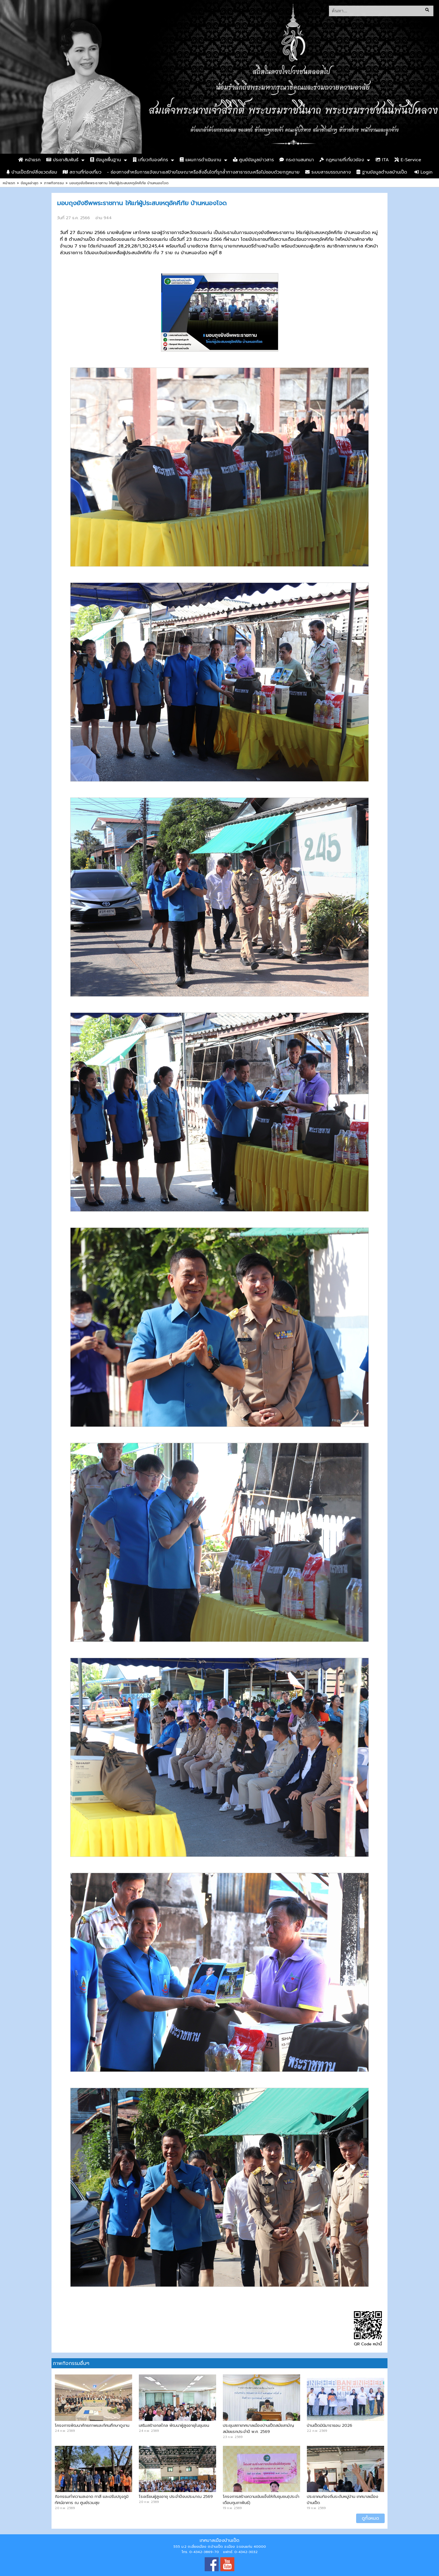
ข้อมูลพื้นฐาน (105, 159)
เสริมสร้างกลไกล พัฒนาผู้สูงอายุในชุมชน (174, 2425)
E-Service (407, 159)
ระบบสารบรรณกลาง (328, 172)
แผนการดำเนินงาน (200, 159)
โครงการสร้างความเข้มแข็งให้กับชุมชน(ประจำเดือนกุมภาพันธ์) (261, 2499)
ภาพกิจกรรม (54, 183)
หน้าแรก (29, 159)
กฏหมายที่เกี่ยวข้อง (341, 159)
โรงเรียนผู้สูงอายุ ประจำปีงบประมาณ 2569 (176, 2496)
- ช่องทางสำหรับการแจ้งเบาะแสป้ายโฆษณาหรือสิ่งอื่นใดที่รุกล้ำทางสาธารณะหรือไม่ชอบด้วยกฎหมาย (203, 172)
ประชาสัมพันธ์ (62, 159)
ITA (382, 159)
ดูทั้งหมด (370, 2518)
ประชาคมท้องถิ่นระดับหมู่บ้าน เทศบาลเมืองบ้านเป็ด (342, 2499)
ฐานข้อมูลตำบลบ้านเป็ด (381, 172)
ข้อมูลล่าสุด (29, 183)
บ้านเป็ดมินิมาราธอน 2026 (329, 2425)
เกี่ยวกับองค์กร (150, 159)
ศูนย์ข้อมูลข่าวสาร (253, 159)
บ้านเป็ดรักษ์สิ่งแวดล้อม (31, 172)
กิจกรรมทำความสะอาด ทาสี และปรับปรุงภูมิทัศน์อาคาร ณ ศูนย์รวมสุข (92, 2499)
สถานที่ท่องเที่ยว (82, 172)
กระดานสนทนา (296, 159)
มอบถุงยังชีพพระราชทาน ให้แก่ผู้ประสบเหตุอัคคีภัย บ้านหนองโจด (119, 183)
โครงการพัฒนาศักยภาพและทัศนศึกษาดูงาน (92, 2425)
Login (423, 172)
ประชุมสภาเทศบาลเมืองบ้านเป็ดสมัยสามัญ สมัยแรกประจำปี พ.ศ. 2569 (258, 2428)
